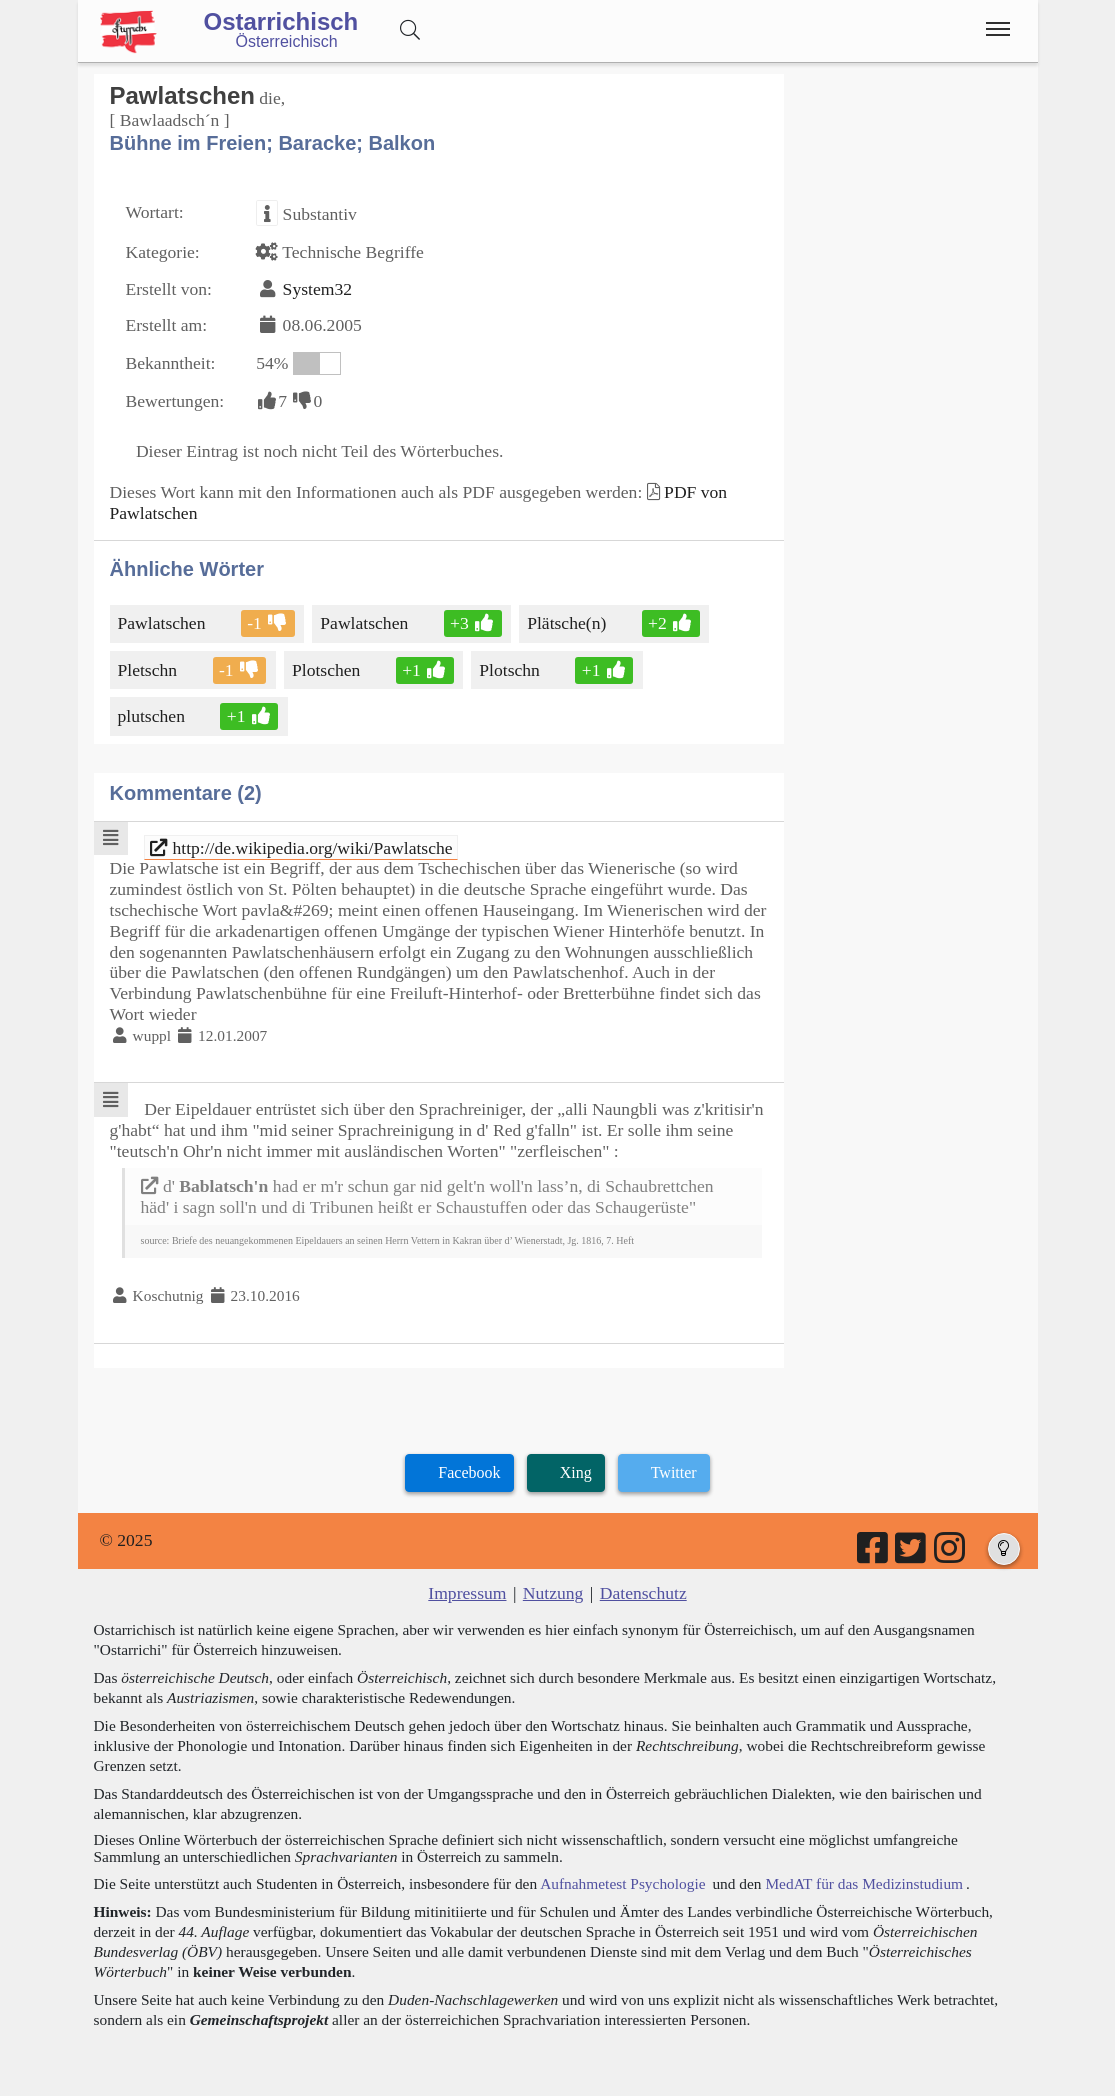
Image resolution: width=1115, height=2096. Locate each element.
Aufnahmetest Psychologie (622, 1883)
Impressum (467, 1593)
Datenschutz (643, 1593)
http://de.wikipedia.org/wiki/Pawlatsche (301, 848)
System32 (317, 289)
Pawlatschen (163, 623)
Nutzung (553, 1593)
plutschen (153, 716)
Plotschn (511, 670)
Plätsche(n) (568, 623)
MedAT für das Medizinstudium (864, 1883)
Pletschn (149, 670)
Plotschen (327, 670)
